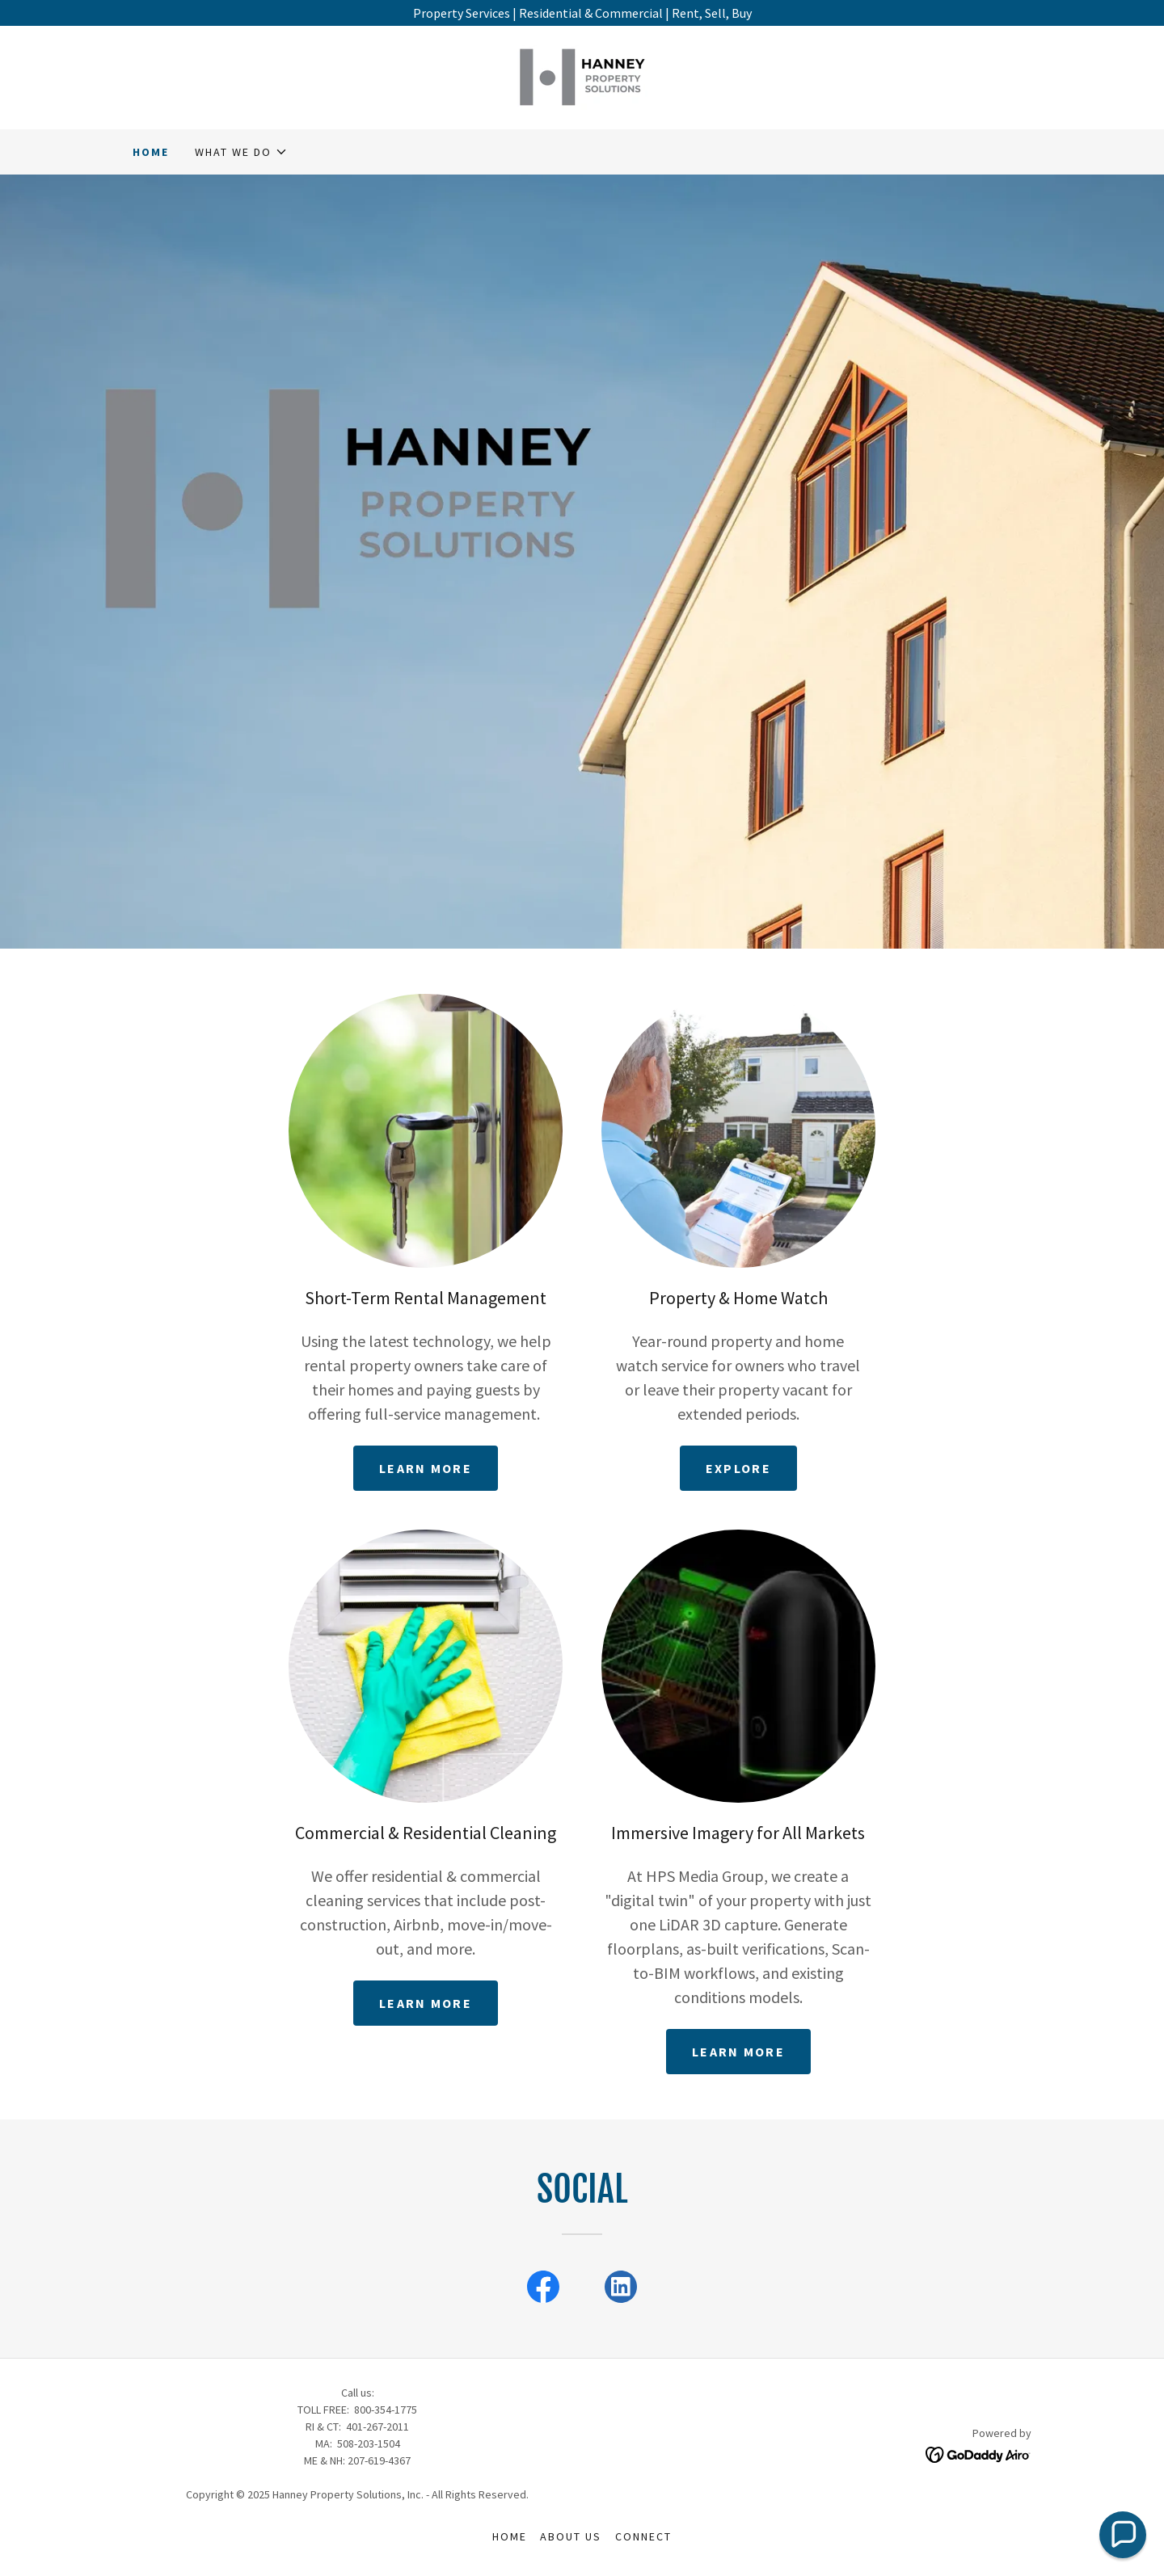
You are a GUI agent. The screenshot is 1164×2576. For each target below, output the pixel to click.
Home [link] (151, 152)
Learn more (425, 1468)
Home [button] (509, 2536)
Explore (738, 1468)
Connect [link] (643, 2536)
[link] (581, 76)
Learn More (738, 2052)
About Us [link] (570, 2536)
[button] (241, 152)
